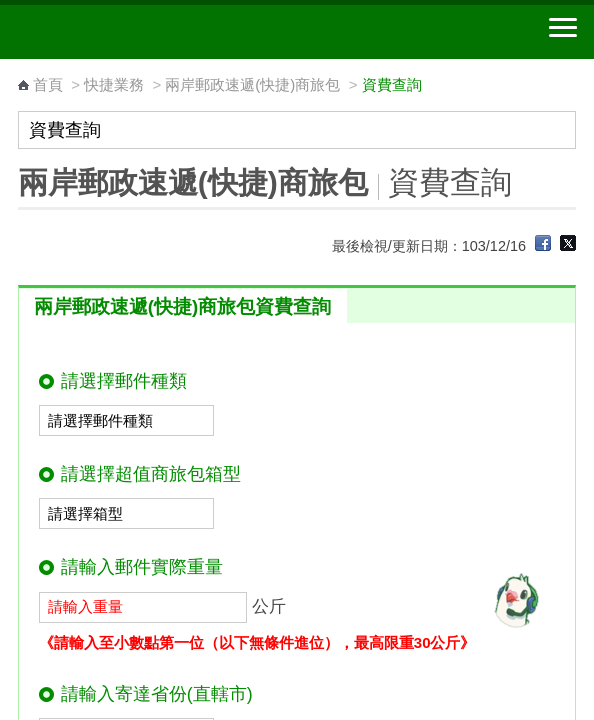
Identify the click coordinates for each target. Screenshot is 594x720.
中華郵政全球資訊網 (125, 32)
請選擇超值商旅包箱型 (151, 474)
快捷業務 (114, 84)
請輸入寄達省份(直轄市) (157, 694)
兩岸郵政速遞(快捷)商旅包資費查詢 (182, 306)
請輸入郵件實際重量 (142, 567)
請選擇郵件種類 (124, 381)
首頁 (48, 84)
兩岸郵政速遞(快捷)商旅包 (252, 84)
